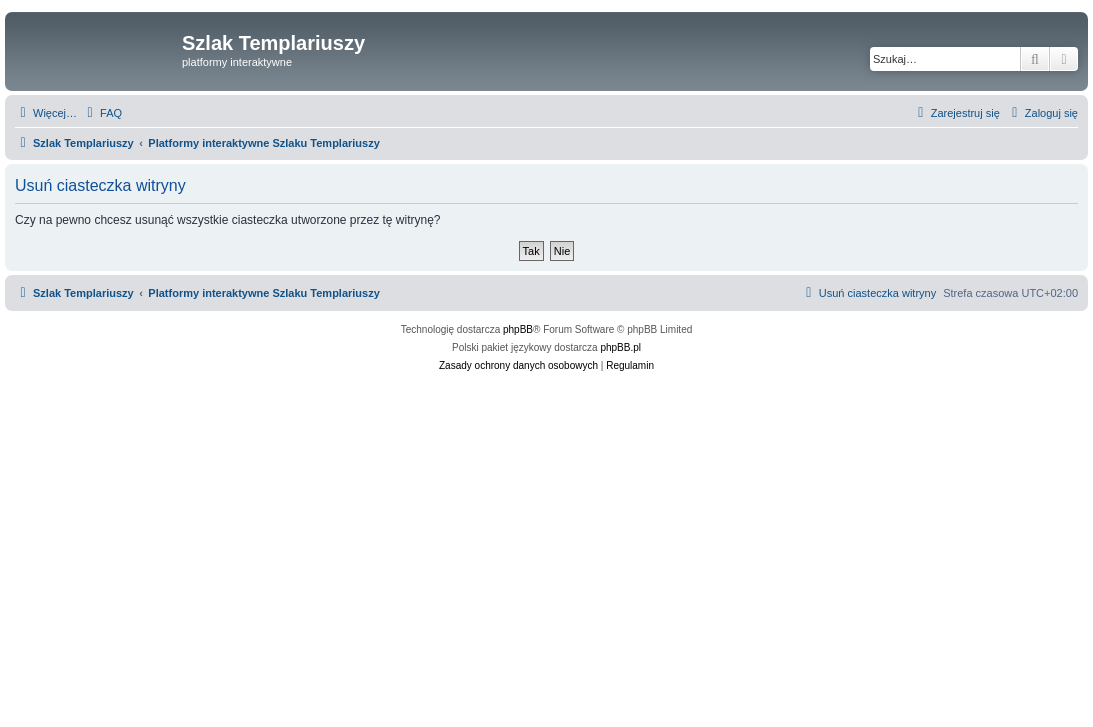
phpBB (518, 329)
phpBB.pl (620, 347)
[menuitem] (102, 113)
